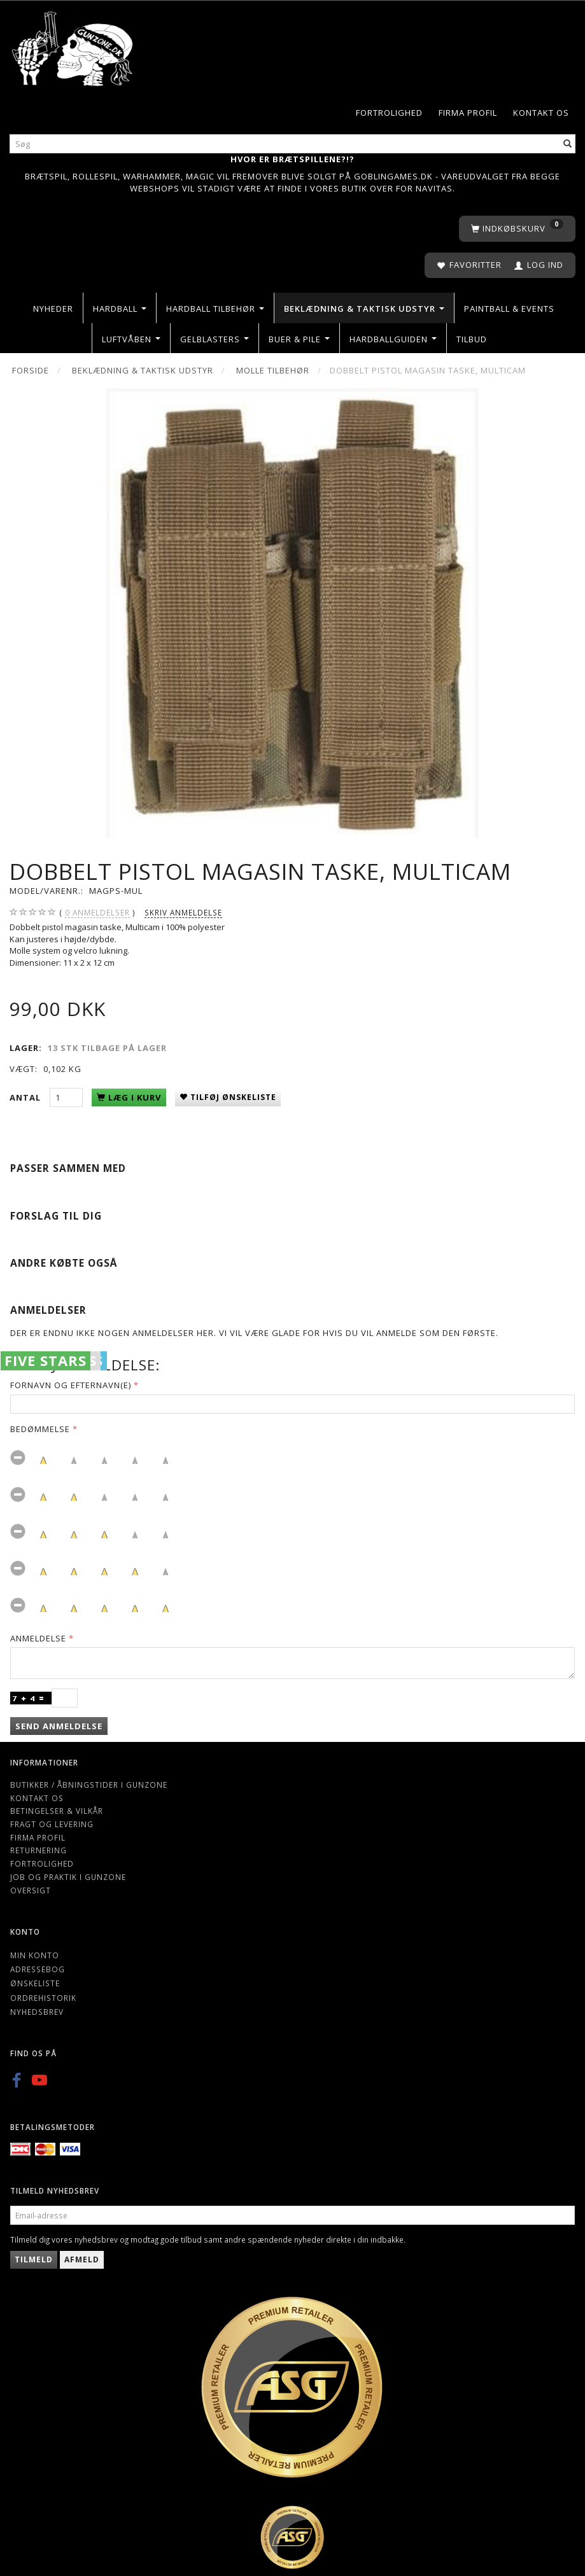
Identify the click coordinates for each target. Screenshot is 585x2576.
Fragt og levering (52, 1824)
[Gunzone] (73, 45)
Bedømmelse (40, 1429)
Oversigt (30, 1890)
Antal (26, 1097)
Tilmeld (34, 2259)
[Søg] (567, 143)
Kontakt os (541, 112)
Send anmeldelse (58, 1726)
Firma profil (468, 112)
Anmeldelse (38, 1638)
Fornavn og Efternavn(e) (70, 1385)
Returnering (38, 1850)
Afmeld (81, 2259)
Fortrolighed (389, 112)
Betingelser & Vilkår (56, 1811)
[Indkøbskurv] (517, 228)
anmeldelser (97, 912)
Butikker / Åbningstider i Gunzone (88, 1784)
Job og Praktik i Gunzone (68, 1877)
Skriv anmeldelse (183, 912)
